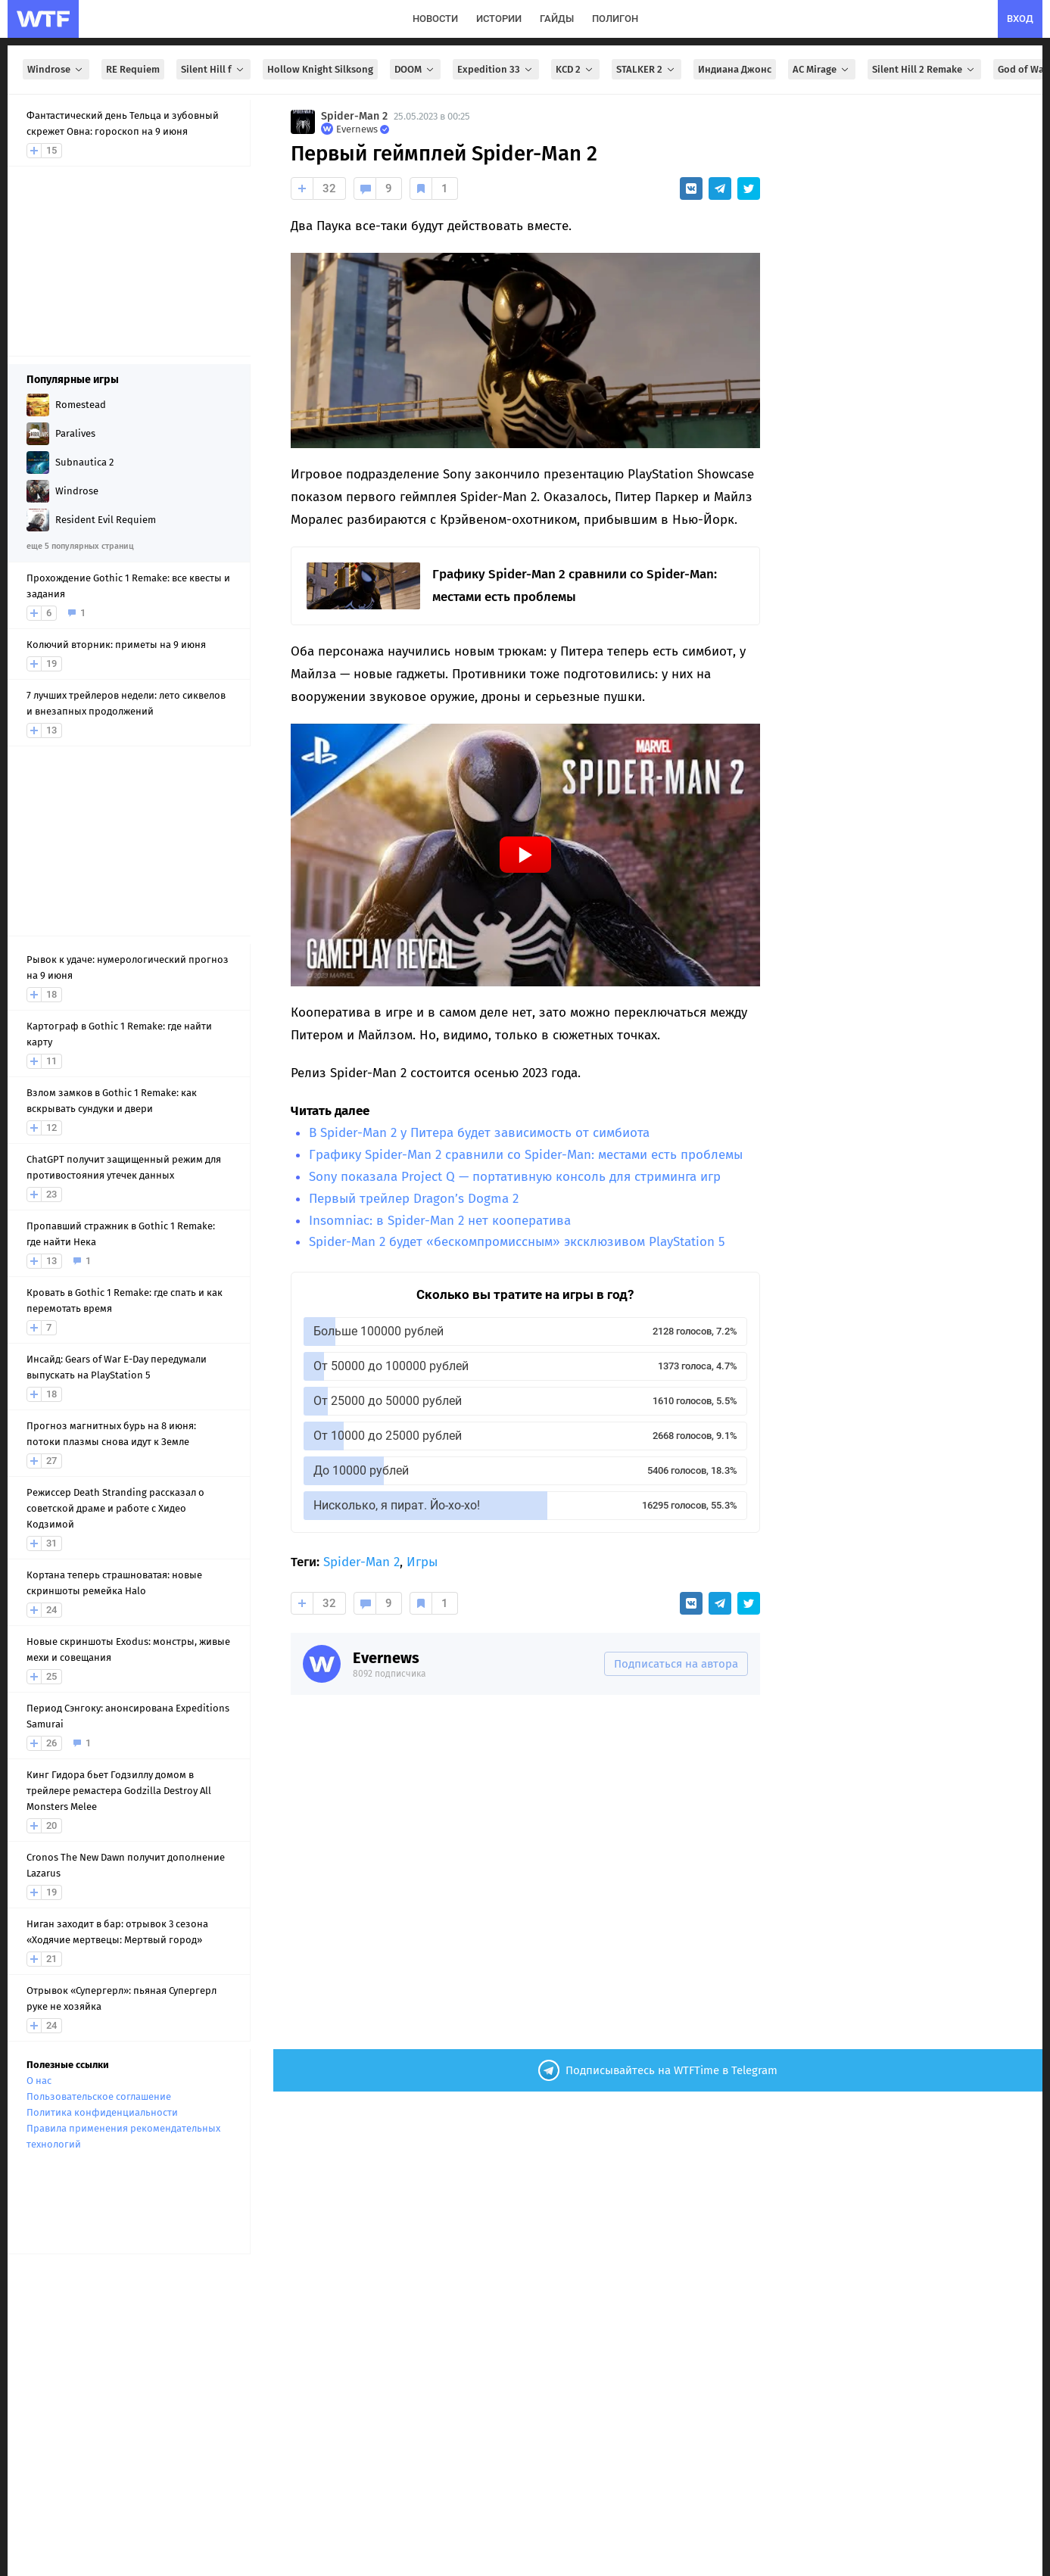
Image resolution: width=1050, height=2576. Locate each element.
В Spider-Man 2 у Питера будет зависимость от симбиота (479, 1133)
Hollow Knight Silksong (320, 69)
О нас (38, 2080)
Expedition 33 (495, 69)
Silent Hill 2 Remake (924, 69)
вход (1020, 18)
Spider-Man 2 (354, 116)
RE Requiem (133, 69)
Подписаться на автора (676, 1664)
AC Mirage (822, 69)
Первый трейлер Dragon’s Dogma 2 (414, 1199)
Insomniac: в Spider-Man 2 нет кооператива (440, 1221)
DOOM (415, 69)
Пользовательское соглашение (98, 2096)
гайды (557, 18)
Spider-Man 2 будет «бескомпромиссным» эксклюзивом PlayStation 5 (517, 1242)
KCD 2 (575, 69)
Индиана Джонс (734, 69)
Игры (422, 1562)
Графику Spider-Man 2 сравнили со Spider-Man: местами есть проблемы (526, 1155)
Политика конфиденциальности (102, 2112)
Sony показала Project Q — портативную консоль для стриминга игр (515, 1177)
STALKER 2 (646, 69)
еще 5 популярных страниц (79, 546)
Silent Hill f (213, 69)
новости (435, 18)
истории (499, 18)
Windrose (56, 69)
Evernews (386, 1658)
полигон (615, 18)
